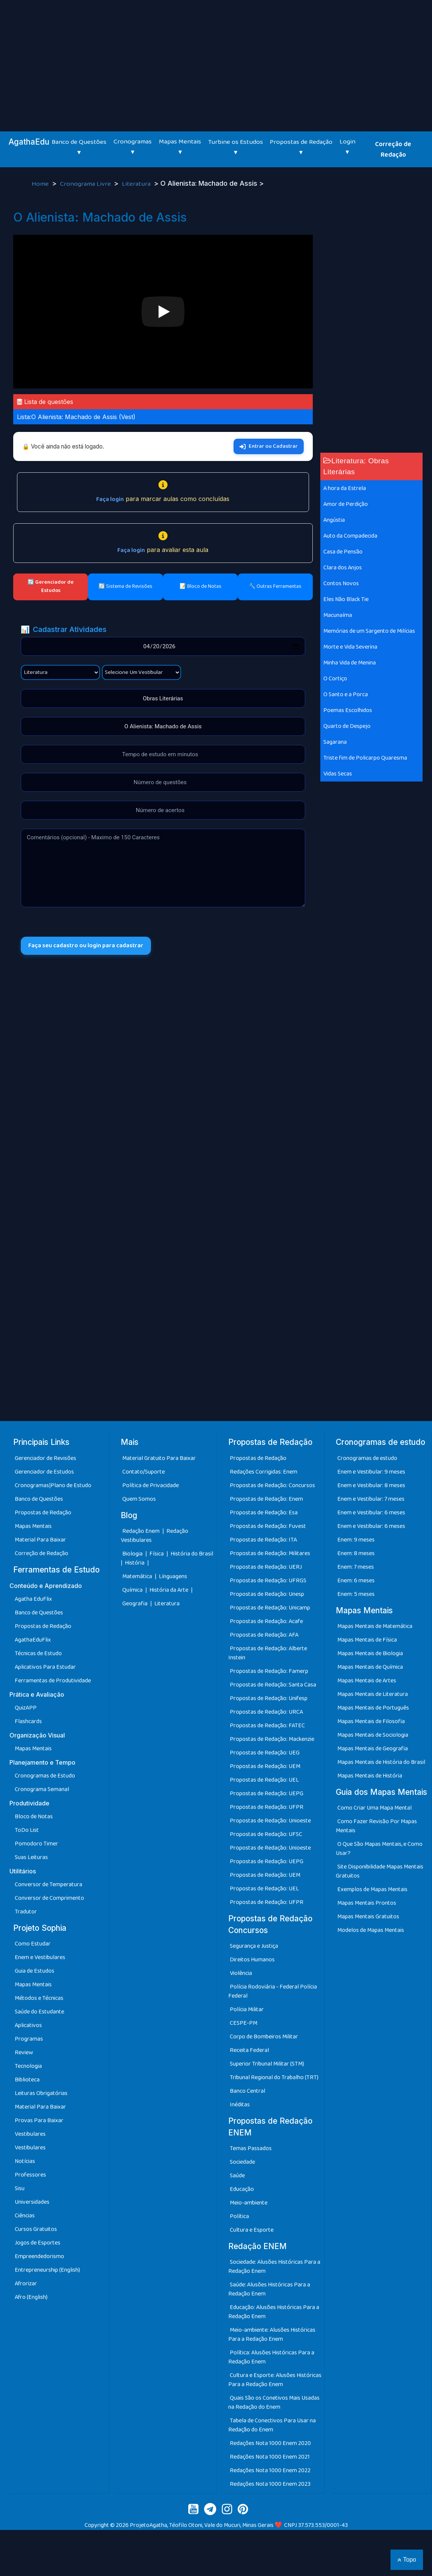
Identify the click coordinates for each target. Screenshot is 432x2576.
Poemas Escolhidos (347, 710)
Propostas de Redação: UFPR (266, 1807)
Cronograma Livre (86, 184)
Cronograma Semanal (42, 1789)
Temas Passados (251, 2148)
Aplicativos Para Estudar (45, 1667)
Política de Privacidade (150, 1485)
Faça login (110, 499)
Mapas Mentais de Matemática (374, 1626)
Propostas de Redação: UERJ (266, 1567)
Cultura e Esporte (252, 2230)
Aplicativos (28, 2025)
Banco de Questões (39, 1499)
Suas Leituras (31, 1857)
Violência (241, 1973)
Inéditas (240, 2104)
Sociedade (242, 2162)
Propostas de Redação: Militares (270, 1553)
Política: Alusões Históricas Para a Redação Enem (271, 2357)
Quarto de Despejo (347, 726)
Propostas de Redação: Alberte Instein (267, 1653)
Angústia (334, 520)
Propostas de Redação (43, 1512)
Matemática (137, 1576)
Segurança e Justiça (254, 1946)
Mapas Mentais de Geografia (372, 1748)
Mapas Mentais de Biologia (370, 1653)
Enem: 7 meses (355, 1567)
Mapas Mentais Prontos (366, 1903)
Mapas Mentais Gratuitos (368, 1916)
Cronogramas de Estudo (45, 1776)
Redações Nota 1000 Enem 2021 (270, 2457)
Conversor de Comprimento (49, 1898)
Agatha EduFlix (33, 1599)
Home (41, 184)
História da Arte (169, 1590)
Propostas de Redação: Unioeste (270, 1820)
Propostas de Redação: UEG (265, 1752)
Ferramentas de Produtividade (53, 1680)
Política (239, 2216)
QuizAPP (26, 1708)
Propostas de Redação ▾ (301, 147)
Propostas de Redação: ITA (263, 1540)
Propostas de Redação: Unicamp (270, 1608)
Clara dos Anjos (342, 567)
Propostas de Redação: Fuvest (268, 1526)
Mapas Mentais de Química (370, 1667)
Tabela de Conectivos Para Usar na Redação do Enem (272, 2425)
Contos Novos (341, 583)
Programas (29, 2039)
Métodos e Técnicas (39, 1998)
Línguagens (173, 1576)
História (135, 1563)
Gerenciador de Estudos (44, 1472)
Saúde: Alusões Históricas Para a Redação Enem (269, 2289)
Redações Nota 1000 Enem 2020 (270, 2443)
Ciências (25, 2215)
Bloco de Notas (34, 1816)
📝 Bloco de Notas (200, 586)
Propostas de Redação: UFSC (266, 1834)
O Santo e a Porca (345, 694)
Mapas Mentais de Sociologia (372, 1735)
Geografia (135, 1603)
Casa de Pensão (343, 552)
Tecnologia (28, 2066)
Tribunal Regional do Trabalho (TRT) (274, 2077)
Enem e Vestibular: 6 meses (371, 1512)
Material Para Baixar (40, 1540)
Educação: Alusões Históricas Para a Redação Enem (273, 2312)
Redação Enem (141, 1531)
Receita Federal (249, 2050)
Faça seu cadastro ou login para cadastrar (85, 945)
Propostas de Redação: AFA (264, 1635)
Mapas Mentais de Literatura (372, 1694)
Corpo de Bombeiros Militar (264, 2036)
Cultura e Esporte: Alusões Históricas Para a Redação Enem (274, 2380)
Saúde (237, 2175)
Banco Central (247, 2091)
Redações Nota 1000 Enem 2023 (270, 2484)
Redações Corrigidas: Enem (263, 1472)
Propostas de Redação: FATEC (267, 1725)
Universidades (32, 2202)
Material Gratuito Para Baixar (159, 1458)
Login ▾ (347, 146)
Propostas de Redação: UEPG (266, 1793)
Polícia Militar (247, 2009)
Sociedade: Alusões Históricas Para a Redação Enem (274, 2266)
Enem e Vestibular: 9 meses (371, 1472)
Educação (242, 2189)
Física (157, 1554)
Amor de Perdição (345, 504)
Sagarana (335, 742)
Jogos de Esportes (37, 2243)
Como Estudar (33, 1944)
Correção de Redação (393, 149)
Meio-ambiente (249, 2203)
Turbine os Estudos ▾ (235, 147)
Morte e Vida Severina (350, 647)
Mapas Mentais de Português (373, 1708)
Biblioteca (27, 2079)
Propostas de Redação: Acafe (266, 1621)
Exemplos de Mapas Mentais (372, 1889)
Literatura (137, 184)
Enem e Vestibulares (40, 1957)
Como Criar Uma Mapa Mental (374, 1808)
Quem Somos (139, 1499)
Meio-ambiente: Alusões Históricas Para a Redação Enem (271, 2334)
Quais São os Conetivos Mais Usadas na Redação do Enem (274, 2402)
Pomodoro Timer (36, 1843)
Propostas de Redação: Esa (264, 1512)
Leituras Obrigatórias (41, 2093)
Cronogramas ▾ (133, 146)
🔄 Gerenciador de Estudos (51, 586)
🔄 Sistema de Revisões (125, 586)
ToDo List (27, 1830)
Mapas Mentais (33, 1526)
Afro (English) (31, 2297)
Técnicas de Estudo (38, 1653)
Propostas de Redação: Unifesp (268, 1698)
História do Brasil (192, 1554)
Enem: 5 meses (356, 1594)
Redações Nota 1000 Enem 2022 (270, 2470)
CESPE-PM (243, 2023)
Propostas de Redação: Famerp (269, 1671)
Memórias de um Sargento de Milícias (369, 631)
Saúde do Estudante (39, 2011)
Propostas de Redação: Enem (266, 1499)
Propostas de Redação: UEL (264, 1780)
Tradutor (26, 1911)
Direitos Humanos (252, 1959)
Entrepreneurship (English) (47, 2270)
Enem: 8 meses (356, 1553)
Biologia (133, 1554)
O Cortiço (335, 678)
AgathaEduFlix (33, 1640)
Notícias (25, 2161)
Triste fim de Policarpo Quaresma (365, 758)
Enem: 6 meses (356, 1580)
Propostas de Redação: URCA (266, 1712)
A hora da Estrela (344, 488)
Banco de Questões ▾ (79, 147)
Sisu (20, 2188)
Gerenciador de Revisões (45, 1458)
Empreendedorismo (39, 2256)
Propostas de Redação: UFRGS (268, 1580)
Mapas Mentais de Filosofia (371, 1721)
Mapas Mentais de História (369, 1776)
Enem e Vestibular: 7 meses (370, 1499)
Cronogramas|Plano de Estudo (53, 1485)
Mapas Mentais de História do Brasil (381, 1762)
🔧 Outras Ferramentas (275, 586)
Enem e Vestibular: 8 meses (371, 1485)
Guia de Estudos (34, 1971)
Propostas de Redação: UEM (265, 1766)
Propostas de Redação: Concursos (272, 1485)
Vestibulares (30, 2134)
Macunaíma (337, 615)
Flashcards (28, 1721)
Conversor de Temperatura (48, 1884)
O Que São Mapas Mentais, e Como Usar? (379, 1848)
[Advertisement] (216, 56)
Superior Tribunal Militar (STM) (267, 2064)
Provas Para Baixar (39, 2120)
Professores (30, 2175)
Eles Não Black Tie (346, 599)
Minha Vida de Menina (349, 663)
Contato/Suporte (143, 1472)
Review (24, 2052)
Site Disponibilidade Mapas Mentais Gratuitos (379, 1871)
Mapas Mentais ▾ (180, 146)
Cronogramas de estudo (367, 1458)
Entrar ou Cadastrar (269, 446)
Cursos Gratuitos (36, 2229)
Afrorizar (26, 2283)
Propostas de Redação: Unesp (267, 1594)
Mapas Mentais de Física (367, 1640)
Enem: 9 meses (356, 1540)
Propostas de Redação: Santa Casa (273, 1685)
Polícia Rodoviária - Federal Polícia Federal (272, 1991)
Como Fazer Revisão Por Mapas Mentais (376, 1826)
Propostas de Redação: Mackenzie (272, 1739)
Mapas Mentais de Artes (366, 1680)
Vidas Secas (337, 774)
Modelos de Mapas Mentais (370, 1930)
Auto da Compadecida (350, 536)
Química (133, 1590)
